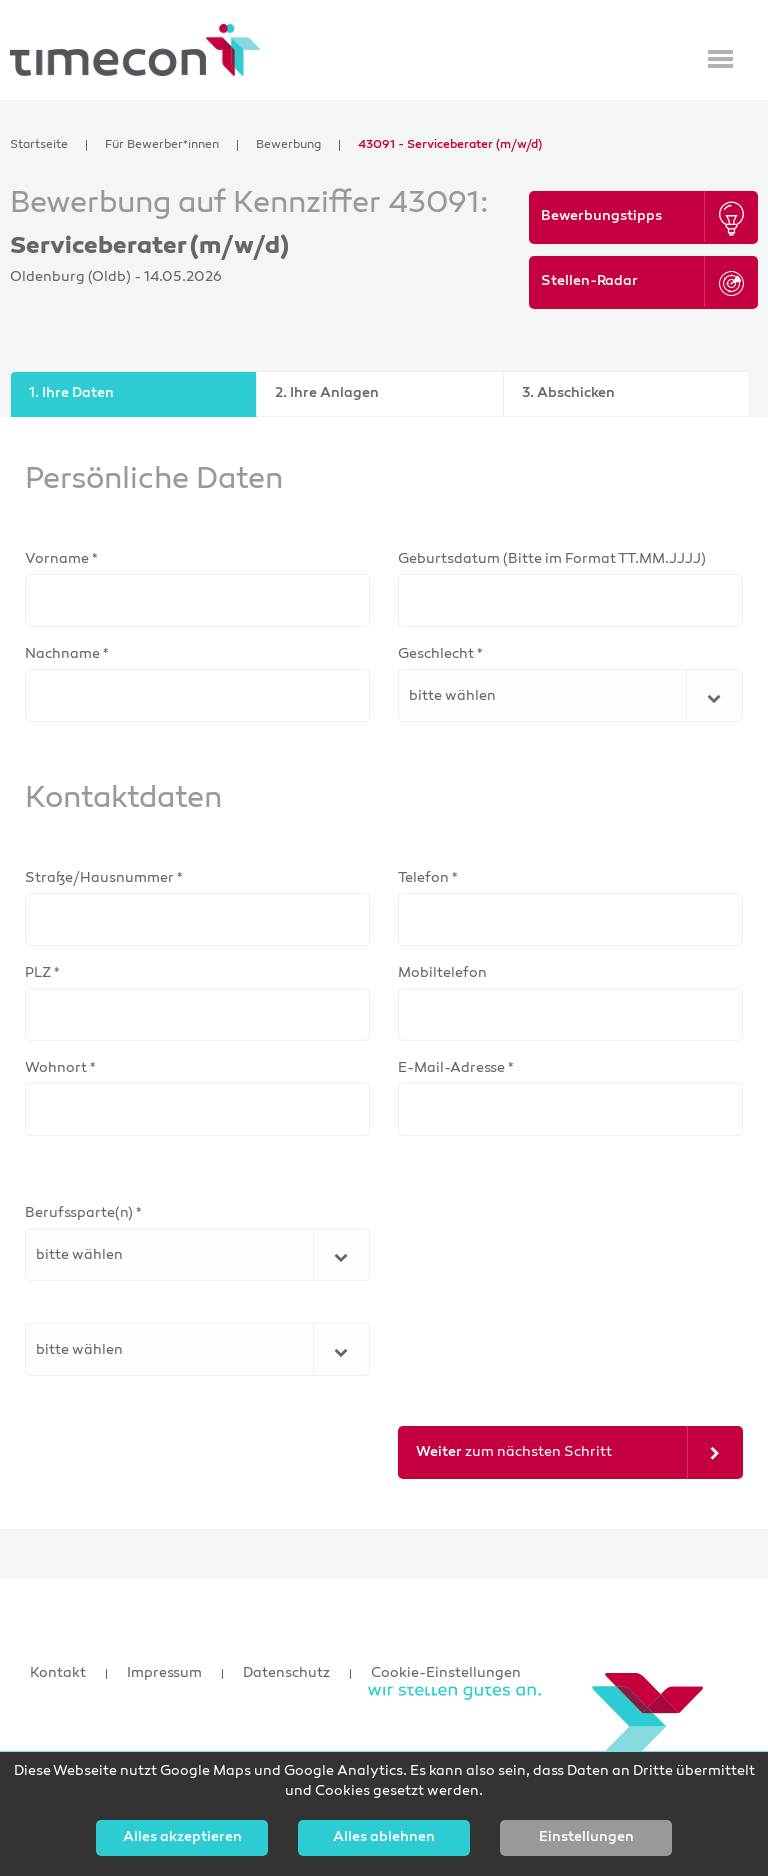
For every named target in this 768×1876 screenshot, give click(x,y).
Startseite (39, 145)
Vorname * (61, 559)
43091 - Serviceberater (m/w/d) (450, 145)
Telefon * (428, 878)
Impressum (164, 1674)
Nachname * (67, 654)
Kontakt (58, 1674)
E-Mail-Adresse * (456, 1068)
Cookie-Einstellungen (446, 1674)
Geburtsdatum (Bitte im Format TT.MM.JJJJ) (552, 559)
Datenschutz (286, 1674)
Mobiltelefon (442, 973)
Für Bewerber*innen (162, 145)
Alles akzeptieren (182, 1838)
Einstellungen (586, 1838)
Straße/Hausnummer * (104, 878)
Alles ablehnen (384, 1838)
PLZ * (42, 973)
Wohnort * (60, 1068)
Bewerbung (288, 145)
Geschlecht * (440, 654)
